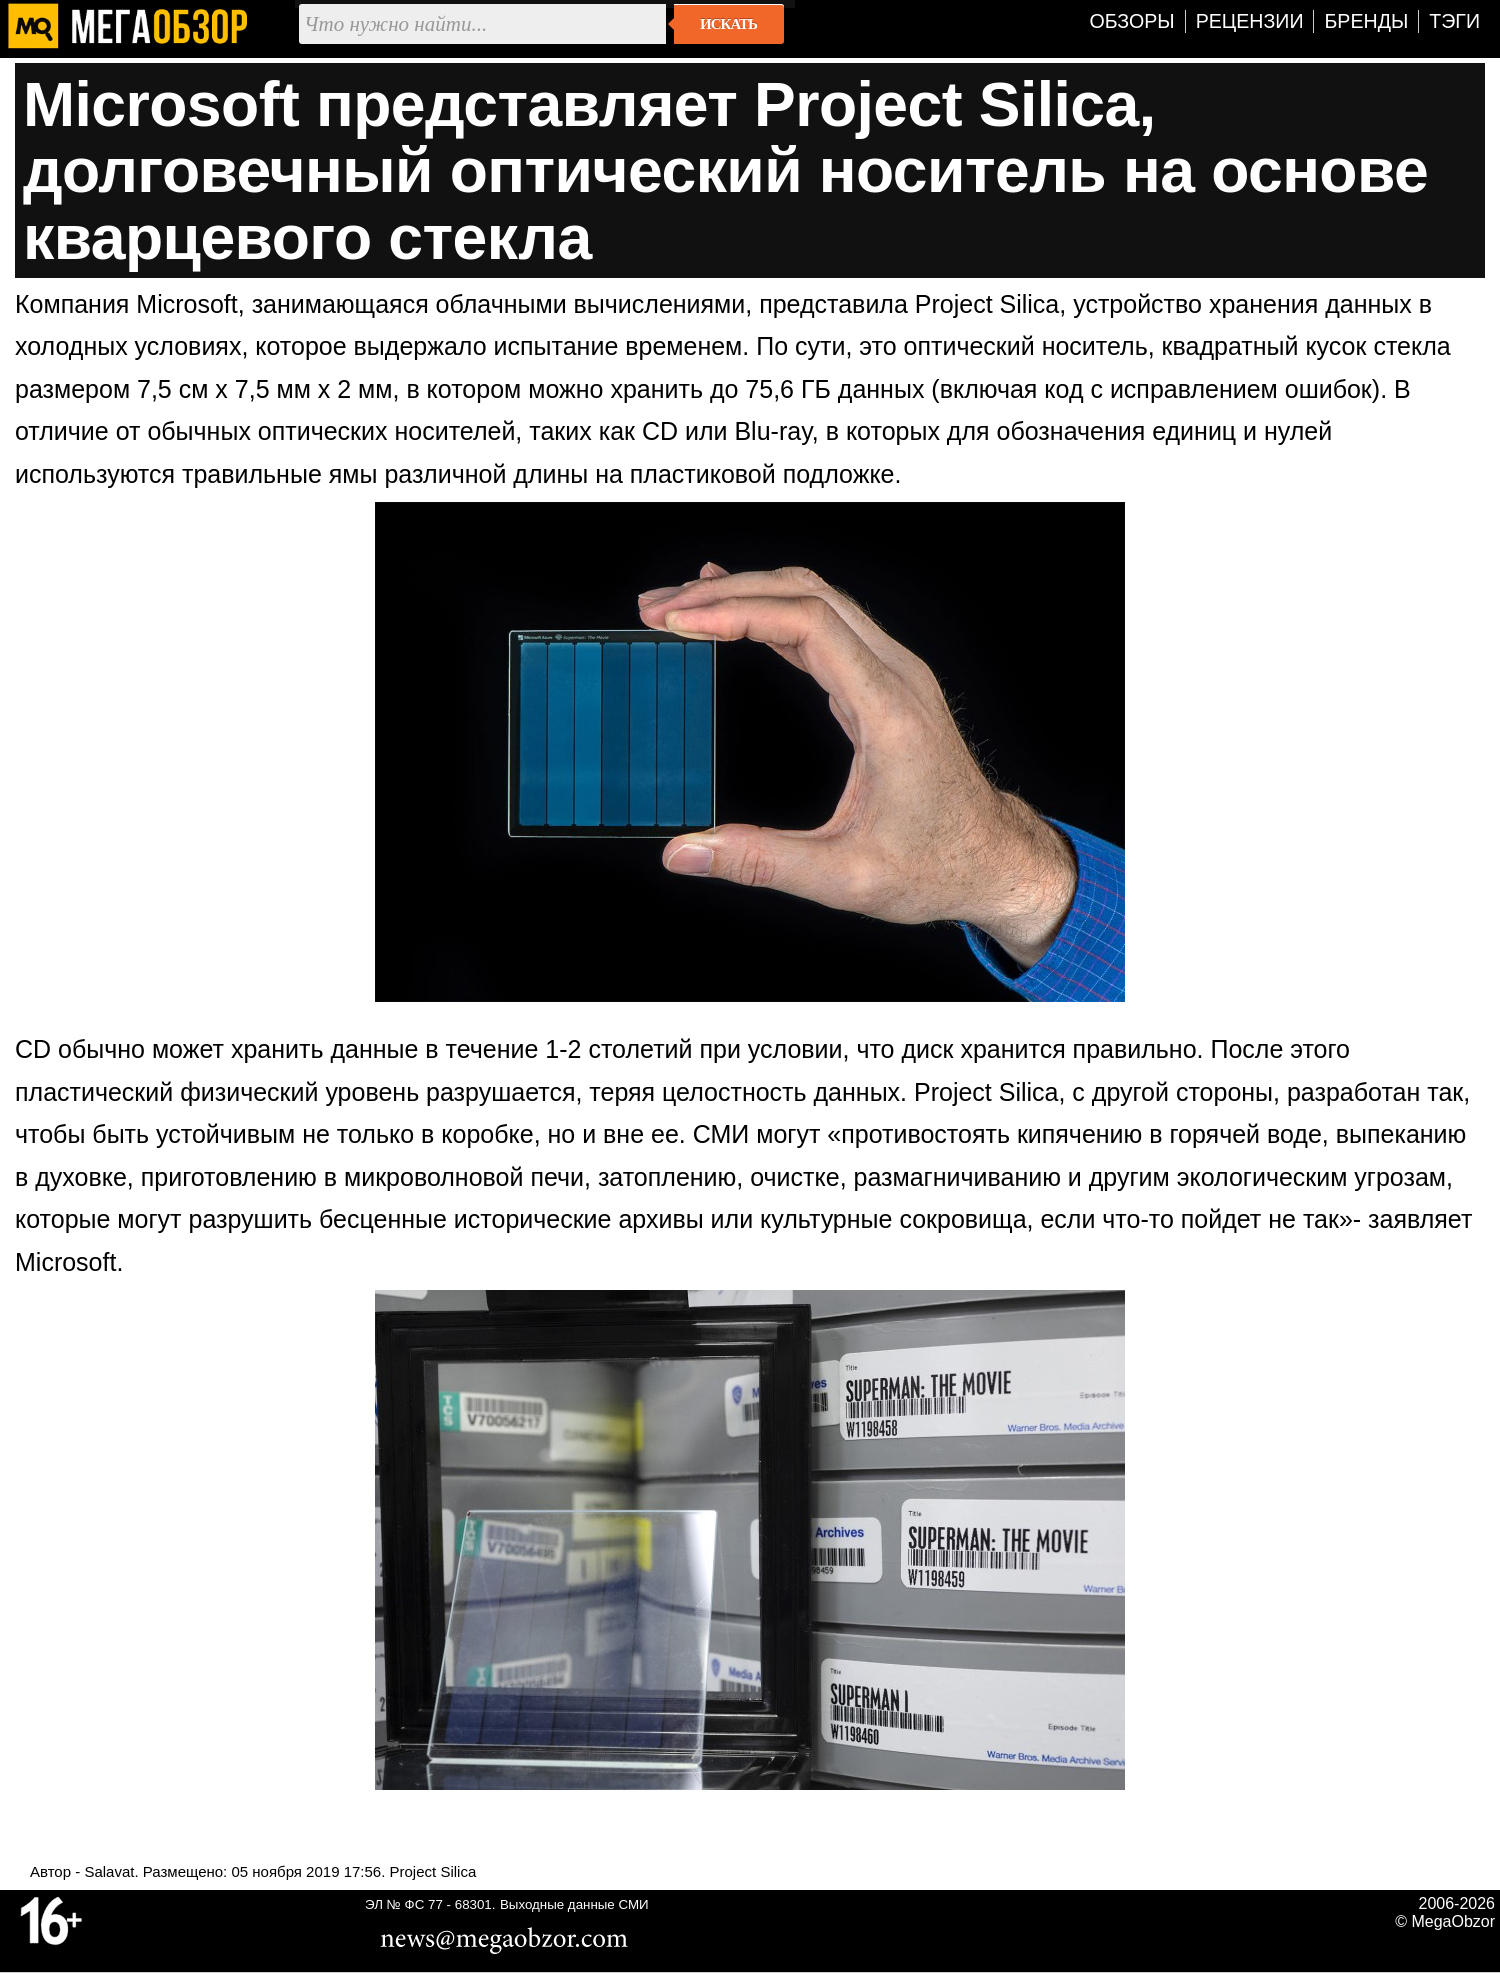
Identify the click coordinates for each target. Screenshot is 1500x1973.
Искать (728, 24)
